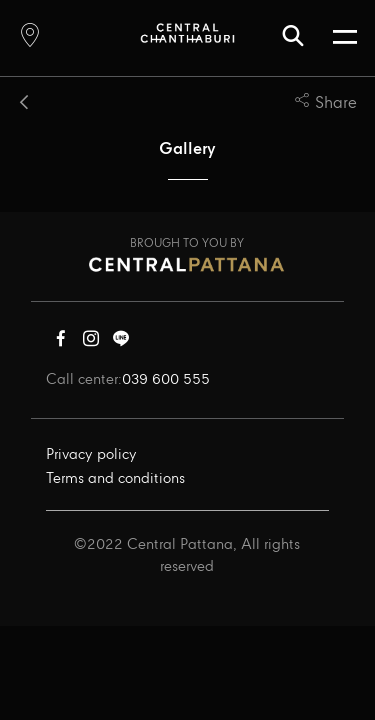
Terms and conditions (115, 479)
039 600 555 (166, 380)
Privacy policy (91, 455)
